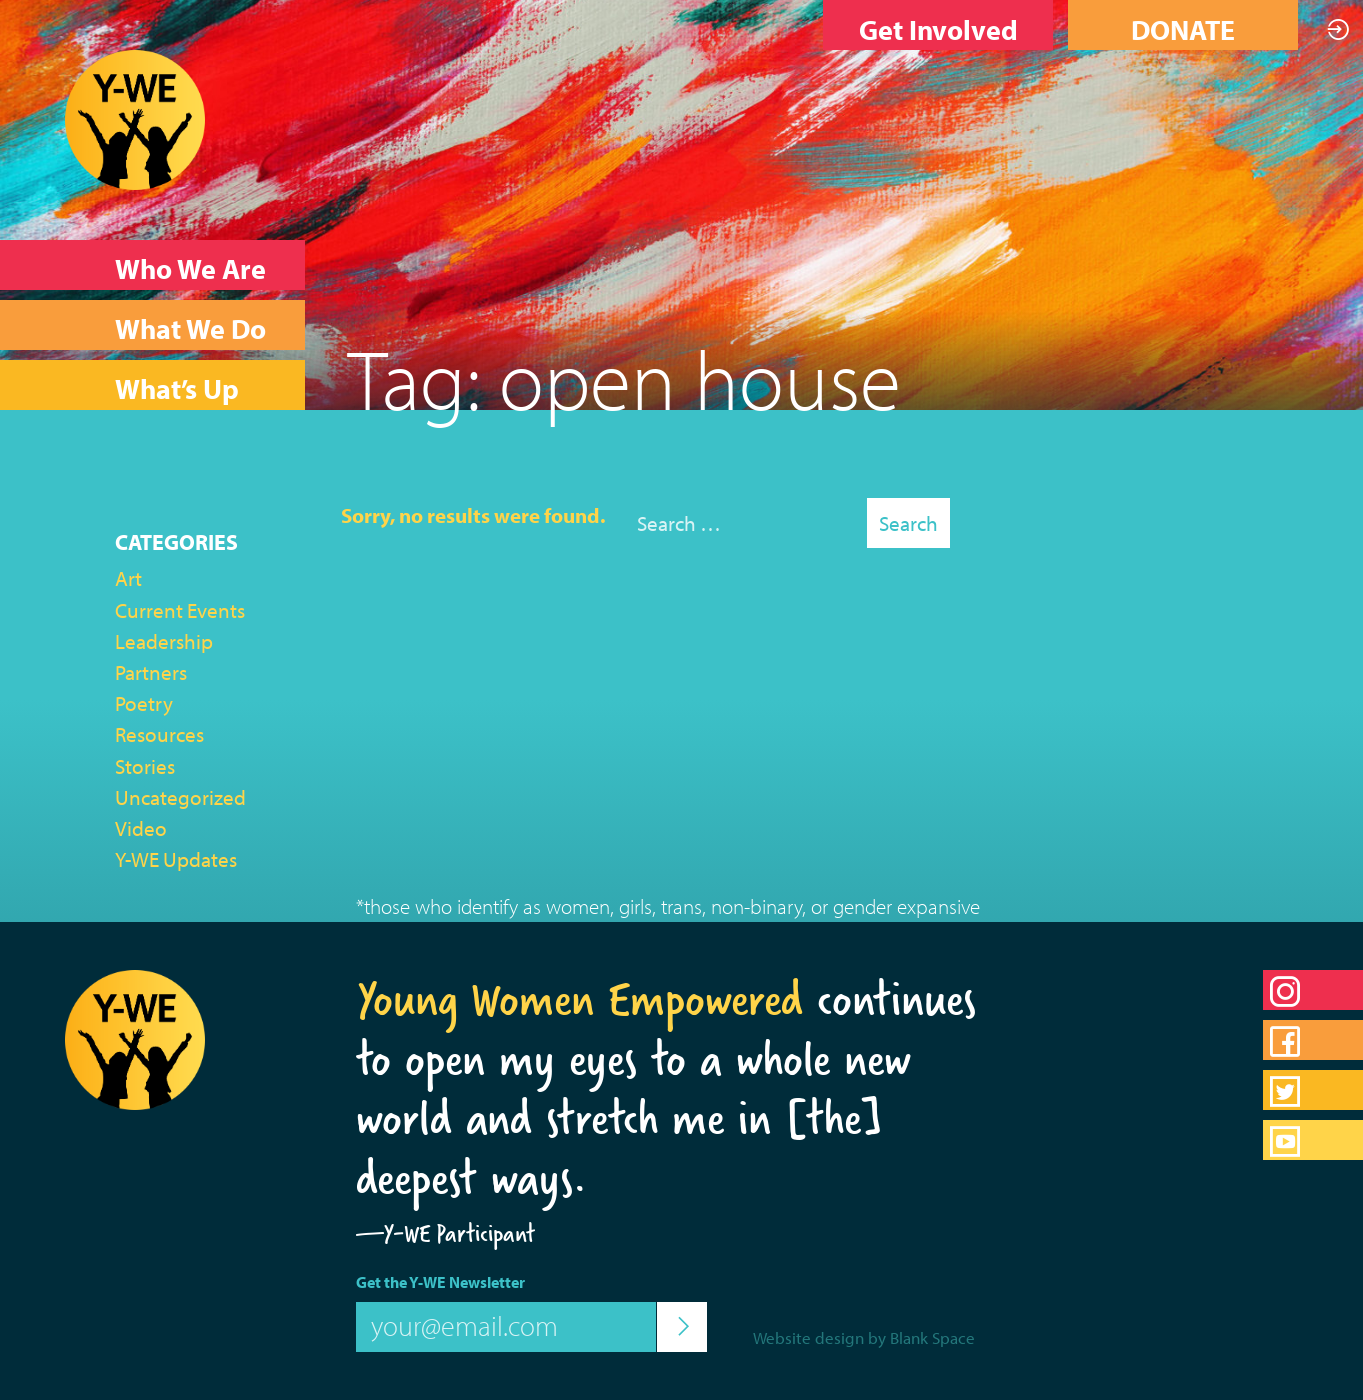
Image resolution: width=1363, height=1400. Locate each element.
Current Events (180, 610)
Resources (159, 734)
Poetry (144, 703)
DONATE (1183, 29)
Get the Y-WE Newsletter (440, 1282)
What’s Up (177, 388)
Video (141, 828)
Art (128, 578)
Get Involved (938, 29)
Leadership (164, 641)
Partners (151, 672)
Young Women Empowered (579, 999)
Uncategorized (180, 797)
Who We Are (190, 268)
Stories (145, 766)
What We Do (190, 328)
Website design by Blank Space (864, 1337)
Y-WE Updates (176, 859)
